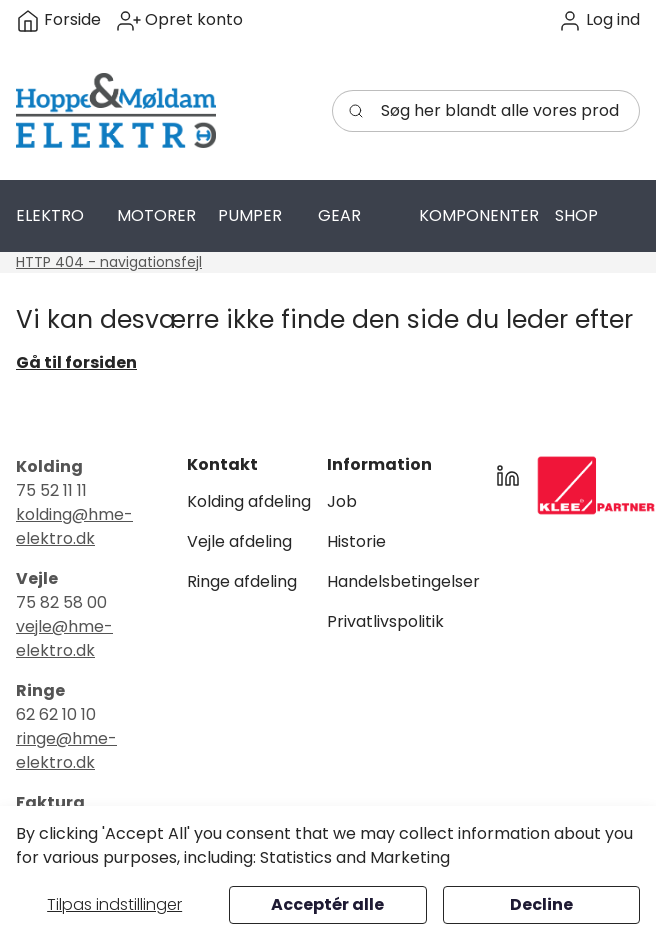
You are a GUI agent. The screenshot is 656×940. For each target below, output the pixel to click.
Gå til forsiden (76, 362)
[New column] (596, 485)
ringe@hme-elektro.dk (66, 750)
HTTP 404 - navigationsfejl (109, 262)
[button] (599, 20)
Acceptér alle (327, 904)
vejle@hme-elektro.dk (64, 638)
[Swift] (116, 111)
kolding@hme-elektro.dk (74, 526)
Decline (541, 904)
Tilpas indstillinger (114, 904)
